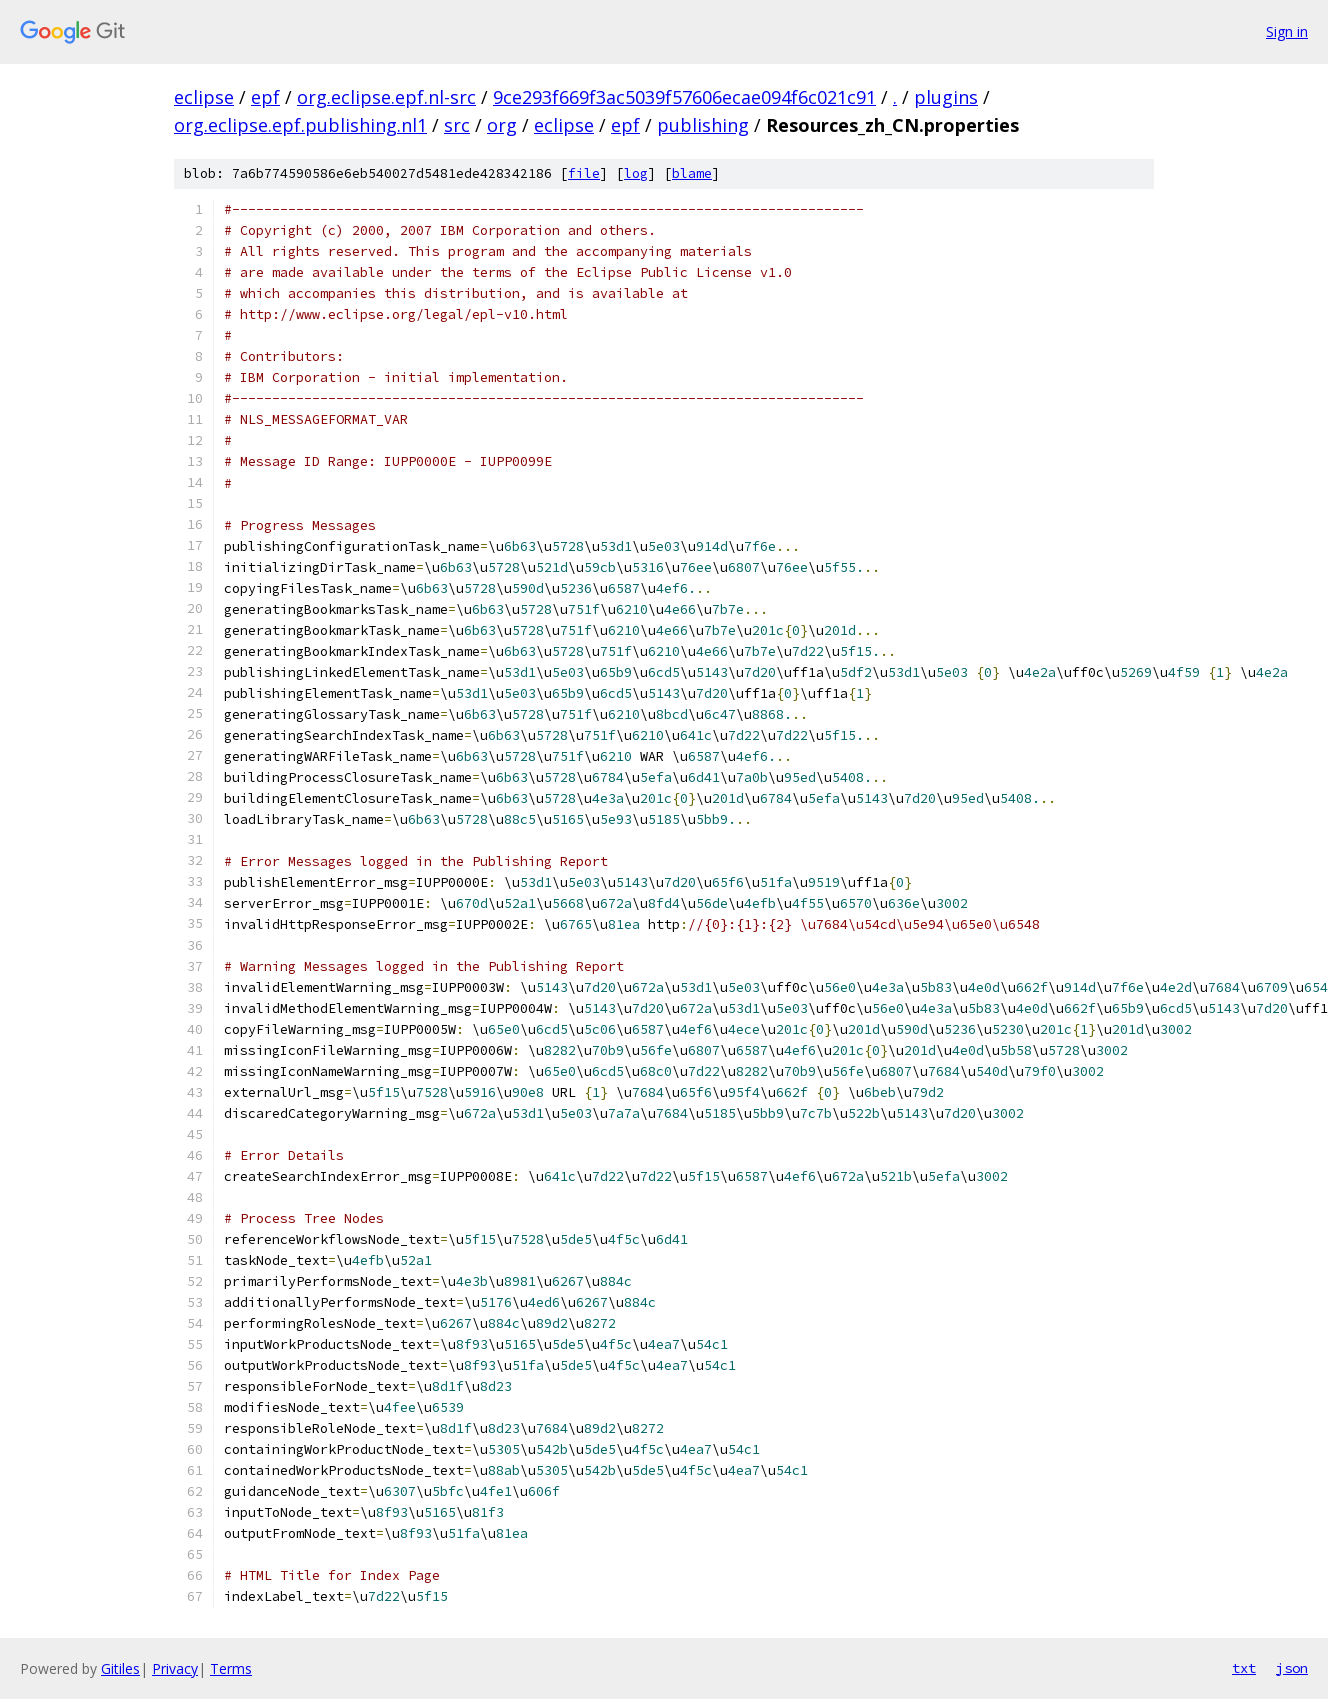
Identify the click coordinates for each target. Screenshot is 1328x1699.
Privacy (175, 1668)
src (457, 125)
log (636, 173)
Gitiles (120, 1668)
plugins (946, 97)
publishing (703, 125)
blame (692, 173)
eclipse (204, 97)
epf (265, 97)
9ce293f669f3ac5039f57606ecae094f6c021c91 (684, 97)
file (584, 173)
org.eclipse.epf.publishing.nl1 (300, 125)
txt (1244, 1668)
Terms (231, 1668)
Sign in (1287, 31)
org (502, 125)
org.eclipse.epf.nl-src (386, 97)
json (1292, 1668)
